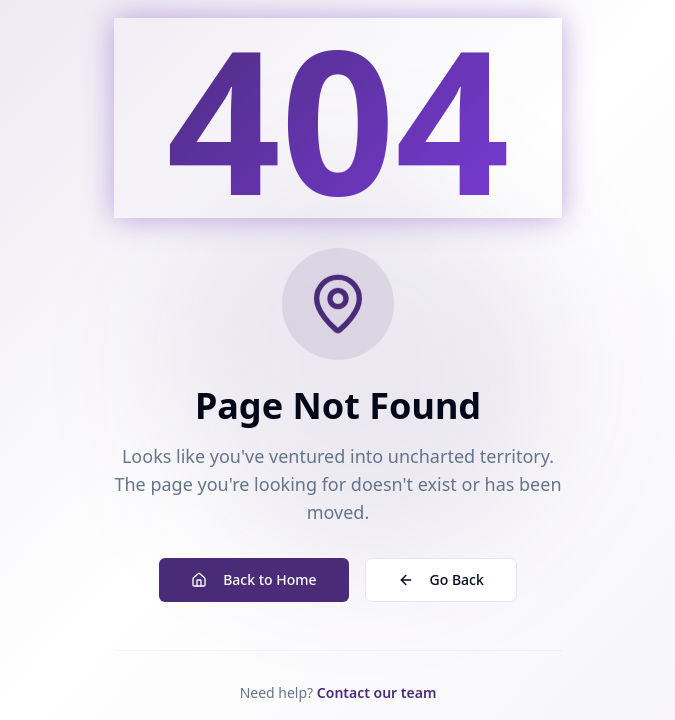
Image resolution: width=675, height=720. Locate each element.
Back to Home (253, 579)
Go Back (440, 579)
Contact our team (376, 692)
